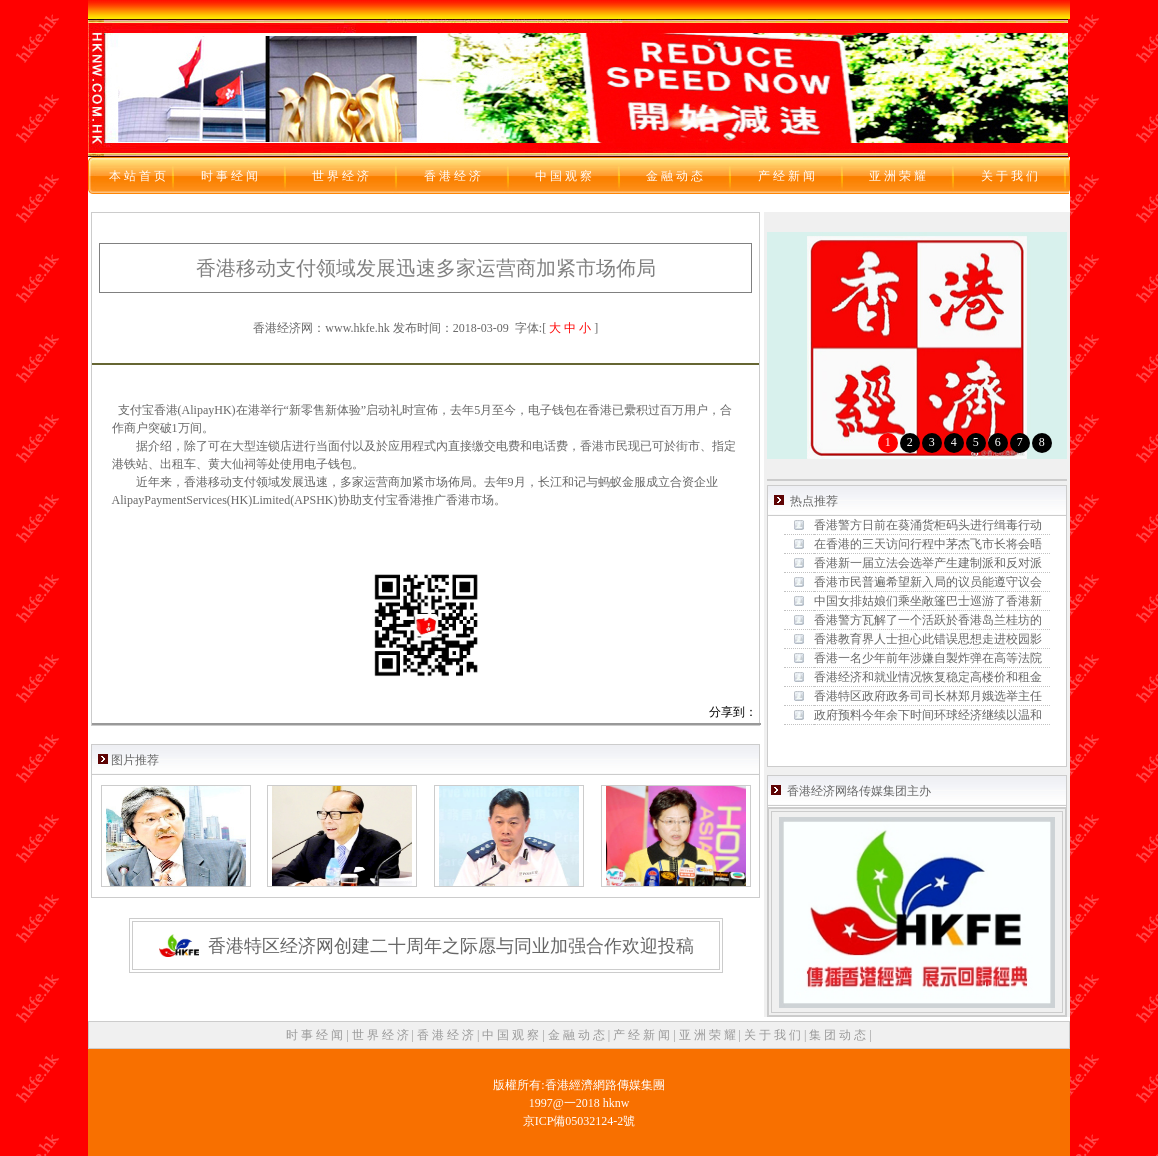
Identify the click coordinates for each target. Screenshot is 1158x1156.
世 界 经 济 (382, 1035)
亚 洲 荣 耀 (709, 1035)
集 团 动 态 (839, 1035)
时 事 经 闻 (316, 1035)
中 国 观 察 (512, 1035)
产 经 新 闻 (643, 1035)
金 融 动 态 (578, 1035)
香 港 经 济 (447, 1035)
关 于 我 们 (774, 1035)
